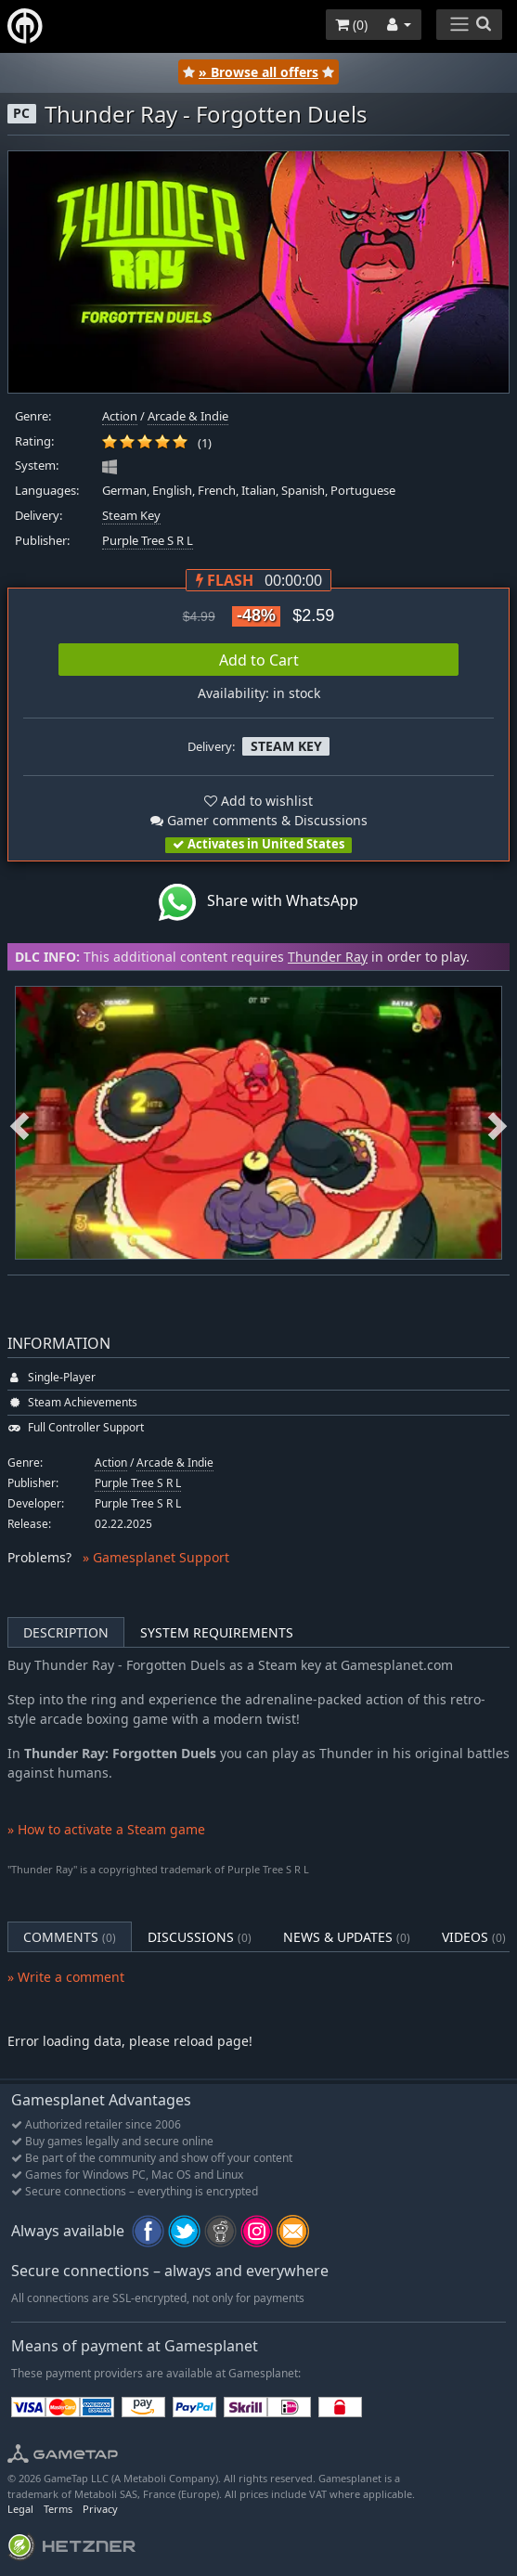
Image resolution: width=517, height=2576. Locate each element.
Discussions (200, 1937)
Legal (20, 2509)
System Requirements (216, 1632)
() (351, 24)
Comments (69, 1937)
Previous (19, 1123)
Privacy (100, 2509)
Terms (58, 2509)
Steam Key (131, 516)
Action (119, 416)
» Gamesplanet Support (156, 1557)
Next (497, 1123)
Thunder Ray (328, 956)
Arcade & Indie (188, 416)
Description (66, 1632)
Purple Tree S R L (147, 541)
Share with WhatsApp (258, 902)
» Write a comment (65, 1977)
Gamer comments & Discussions (259, 820)
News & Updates (346, 1937)
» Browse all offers (258, 72)
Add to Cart (259, 660)
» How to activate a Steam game (106, 1829)
